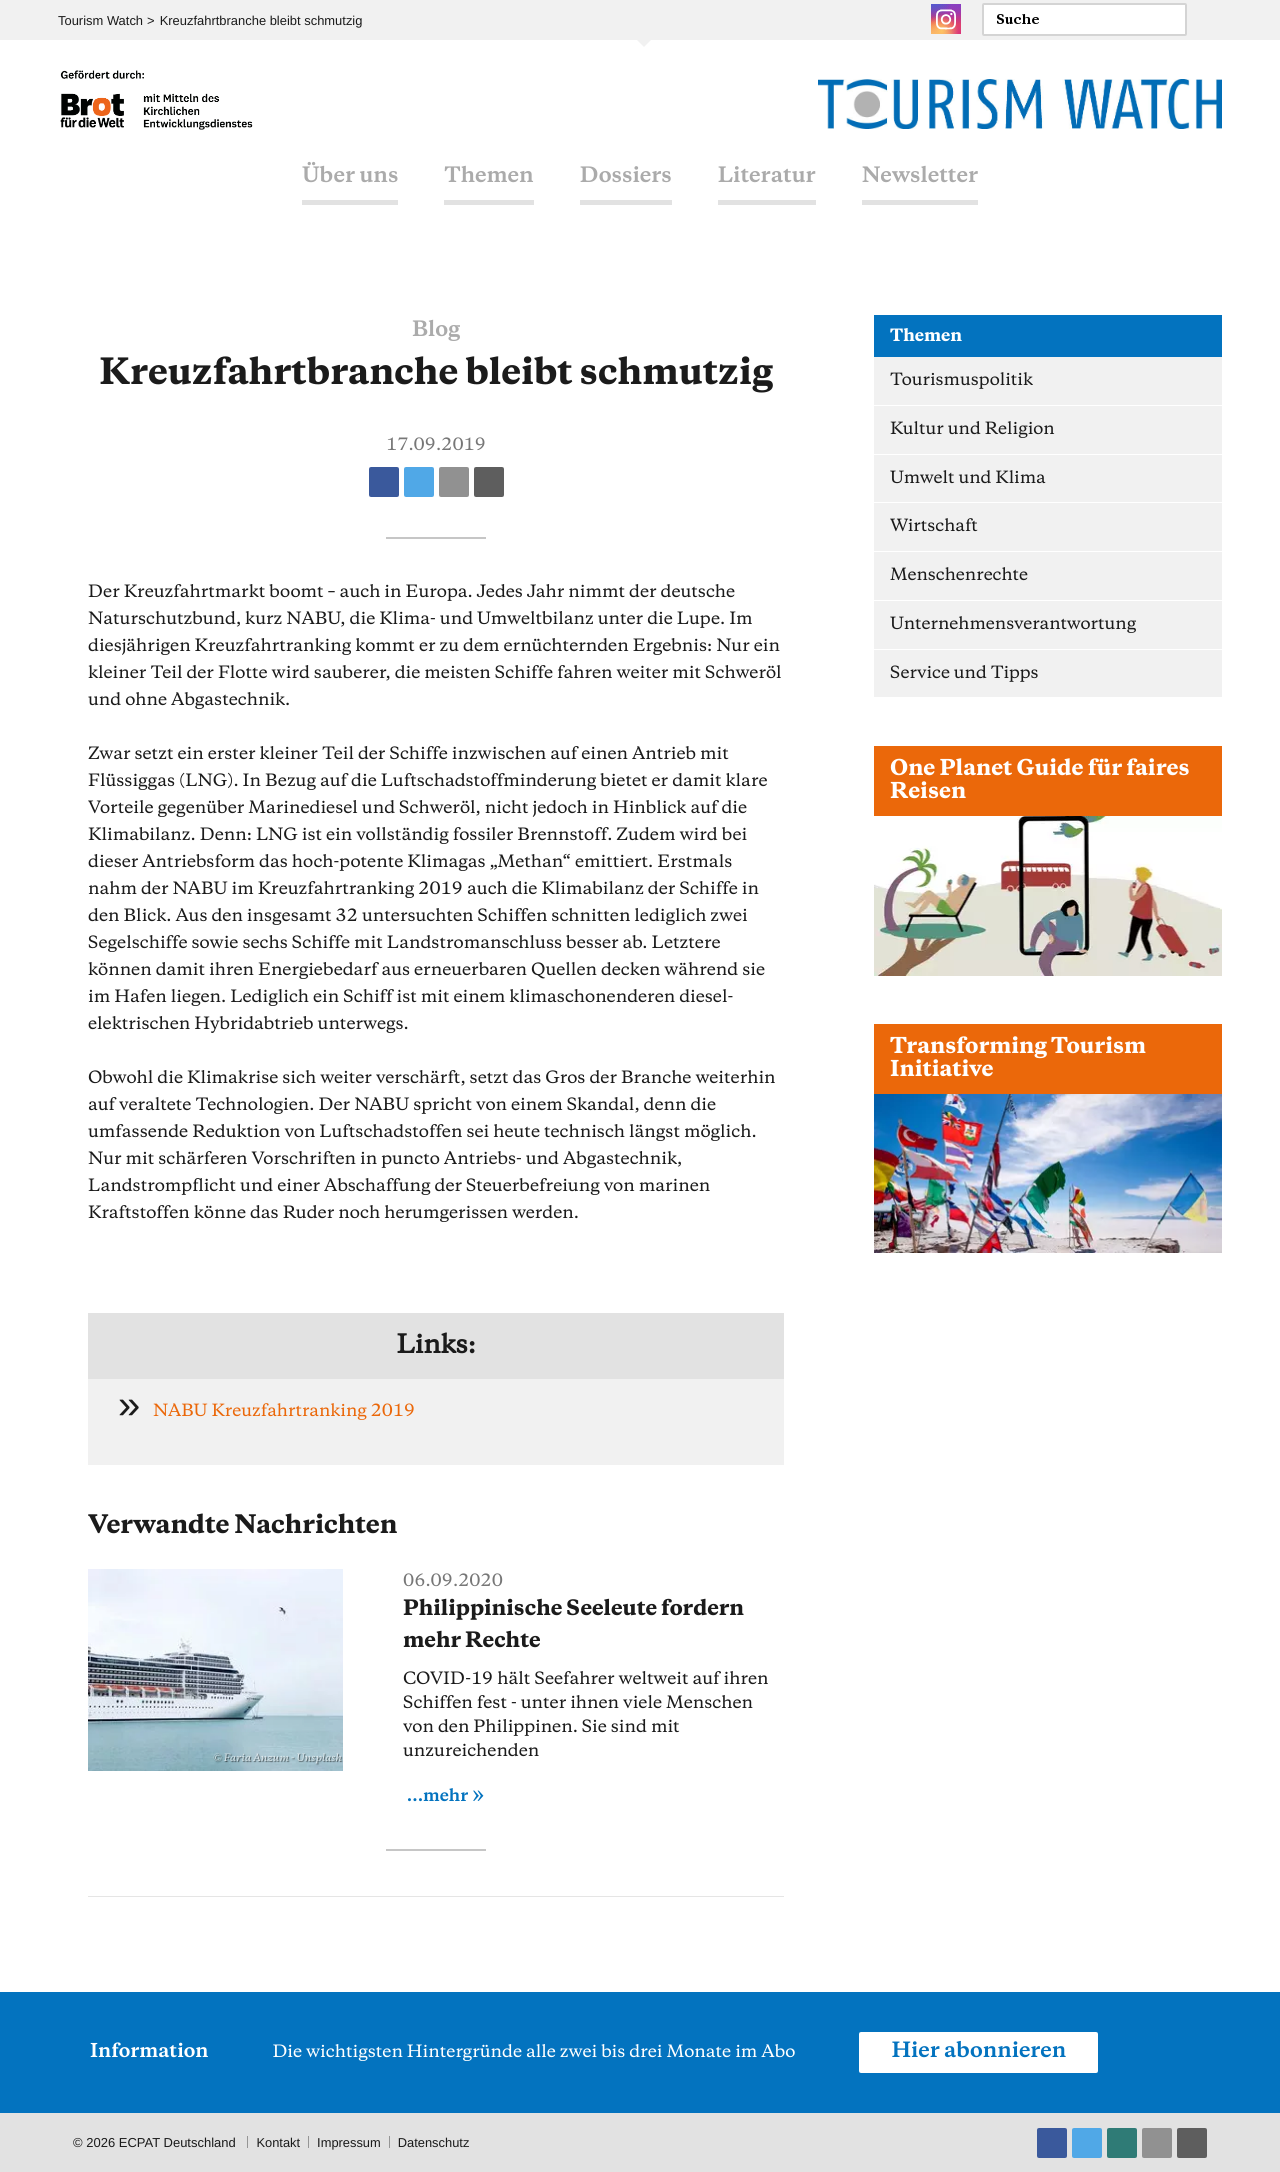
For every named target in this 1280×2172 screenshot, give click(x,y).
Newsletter (920, 183)
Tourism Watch (100, 20)
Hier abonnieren (979, 2051)
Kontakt (278, 2141)
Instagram (946, 19)
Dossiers (626, 183)
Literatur (767, 183)
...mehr (437, 1796)
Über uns (350, 183)
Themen (488, 183)
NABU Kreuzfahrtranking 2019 (285, 1411)
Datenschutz (435, 2141)
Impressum (350, 2141)
